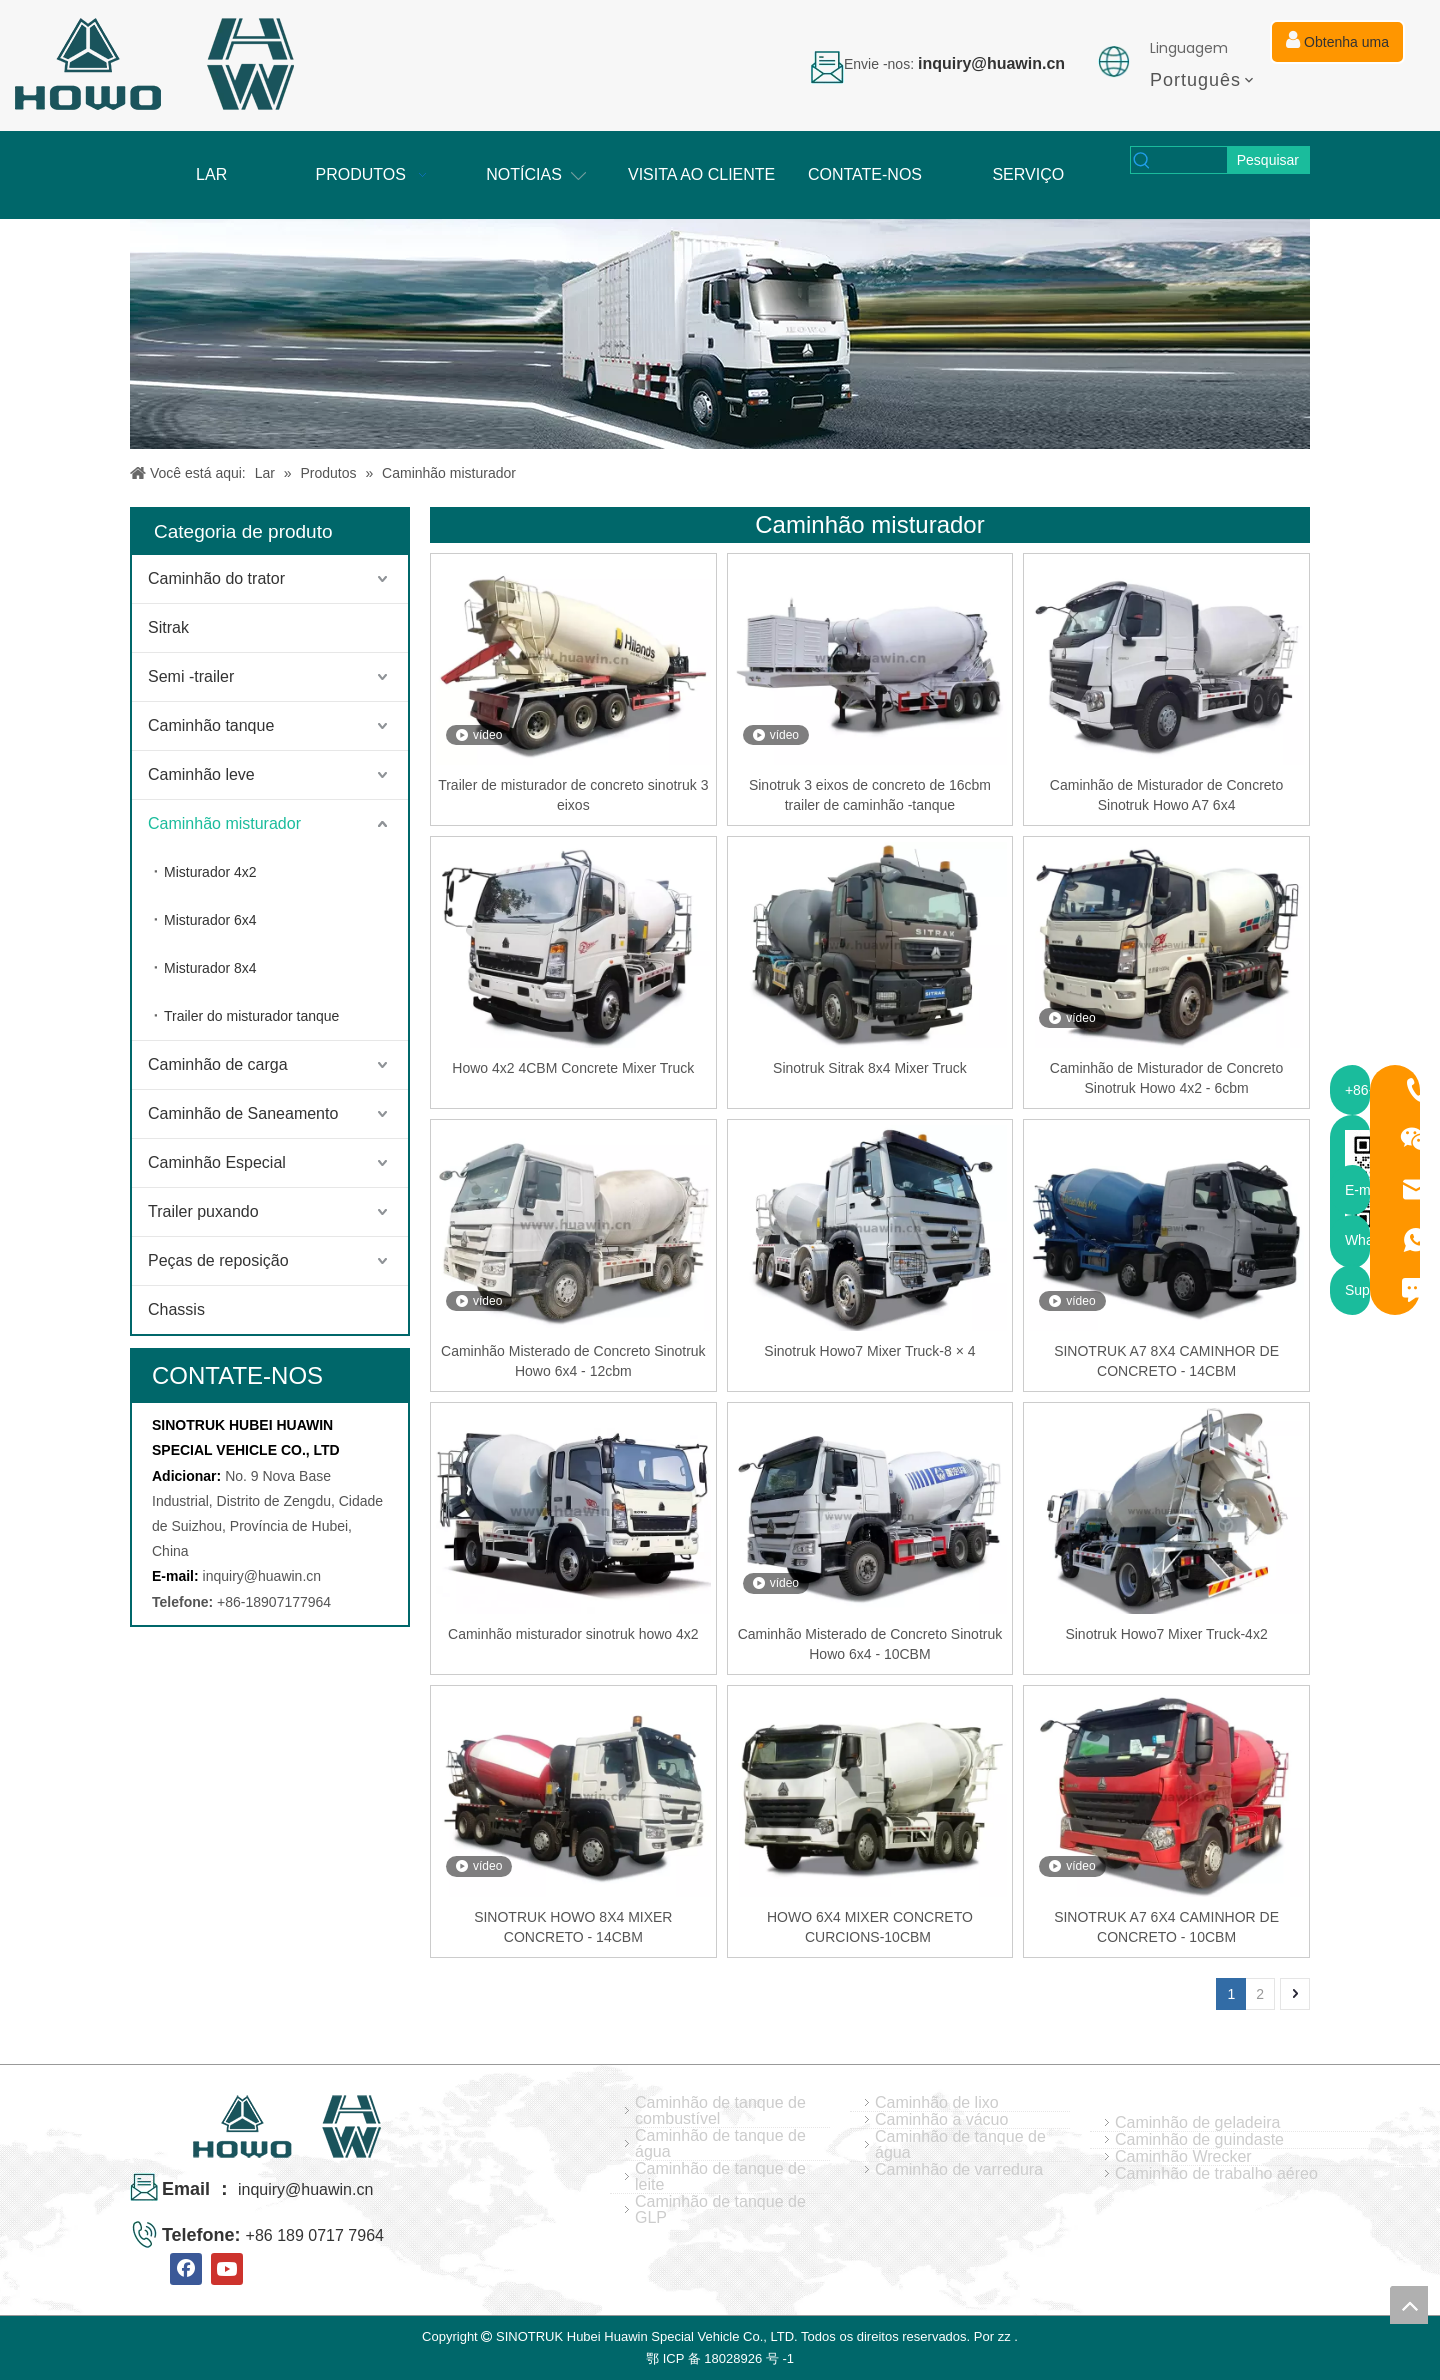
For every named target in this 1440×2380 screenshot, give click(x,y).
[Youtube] (227, 2269)
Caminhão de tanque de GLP (720, 2210)
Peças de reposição (218, 1260)
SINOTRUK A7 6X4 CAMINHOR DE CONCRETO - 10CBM (1166, 1927)
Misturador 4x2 (210, 872)
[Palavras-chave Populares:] (1268, 160)
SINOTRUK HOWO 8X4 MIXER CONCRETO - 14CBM (573, 1927)
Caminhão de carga (218, 1064)
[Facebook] (186, 2269)
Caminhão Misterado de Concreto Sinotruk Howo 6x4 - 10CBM (870, 1644)
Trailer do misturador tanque (251, 1016)
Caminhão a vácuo (941, 2120)
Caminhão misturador (224, 823)
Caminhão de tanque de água (720, 2144)
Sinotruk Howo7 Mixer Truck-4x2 (1166, 1634)
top (1409, 2305)
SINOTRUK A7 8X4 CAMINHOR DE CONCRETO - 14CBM (1166, 1361)
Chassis (176, 1309)
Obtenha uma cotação (1337, 47)
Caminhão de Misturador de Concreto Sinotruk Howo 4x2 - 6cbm (1166, 1078)
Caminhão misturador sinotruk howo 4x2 (573, 1634)
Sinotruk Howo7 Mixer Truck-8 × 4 (869, 1351)
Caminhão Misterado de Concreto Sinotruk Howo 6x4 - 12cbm (573, 1361)
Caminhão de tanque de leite (720, 2177)
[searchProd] (1190, 160)
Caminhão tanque (211, 725)
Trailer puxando (203, 1211)
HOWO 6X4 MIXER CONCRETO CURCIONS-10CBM (870, 1927)
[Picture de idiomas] (1114, 61)
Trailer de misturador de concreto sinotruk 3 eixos (573, 795)
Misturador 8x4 (210, 968)
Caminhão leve (201, 774)
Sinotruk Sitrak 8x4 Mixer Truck (870, 1068)
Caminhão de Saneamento (243, 1113)
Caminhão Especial (217, 1162)
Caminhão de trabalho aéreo (1216, 2174)
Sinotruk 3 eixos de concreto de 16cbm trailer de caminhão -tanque (870, 795)
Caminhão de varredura (959, 2170)
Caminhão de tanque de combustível (720, 2111)
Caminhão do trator (216, 578)
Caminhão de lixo (937, 2103)
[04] (720, 334)
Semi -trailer (191, 676)
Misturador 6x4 (210, 920)
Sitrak (168, 627)
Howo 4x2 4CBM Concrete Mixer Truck (573, 1068)
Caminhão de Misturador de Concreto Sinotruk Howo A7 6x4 (1166, 795)
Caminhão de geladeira (1197, 2123)
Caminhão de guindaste (1199, 2140)
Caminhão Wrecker (1183, 2157)
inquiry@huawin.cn (262, 1576)
